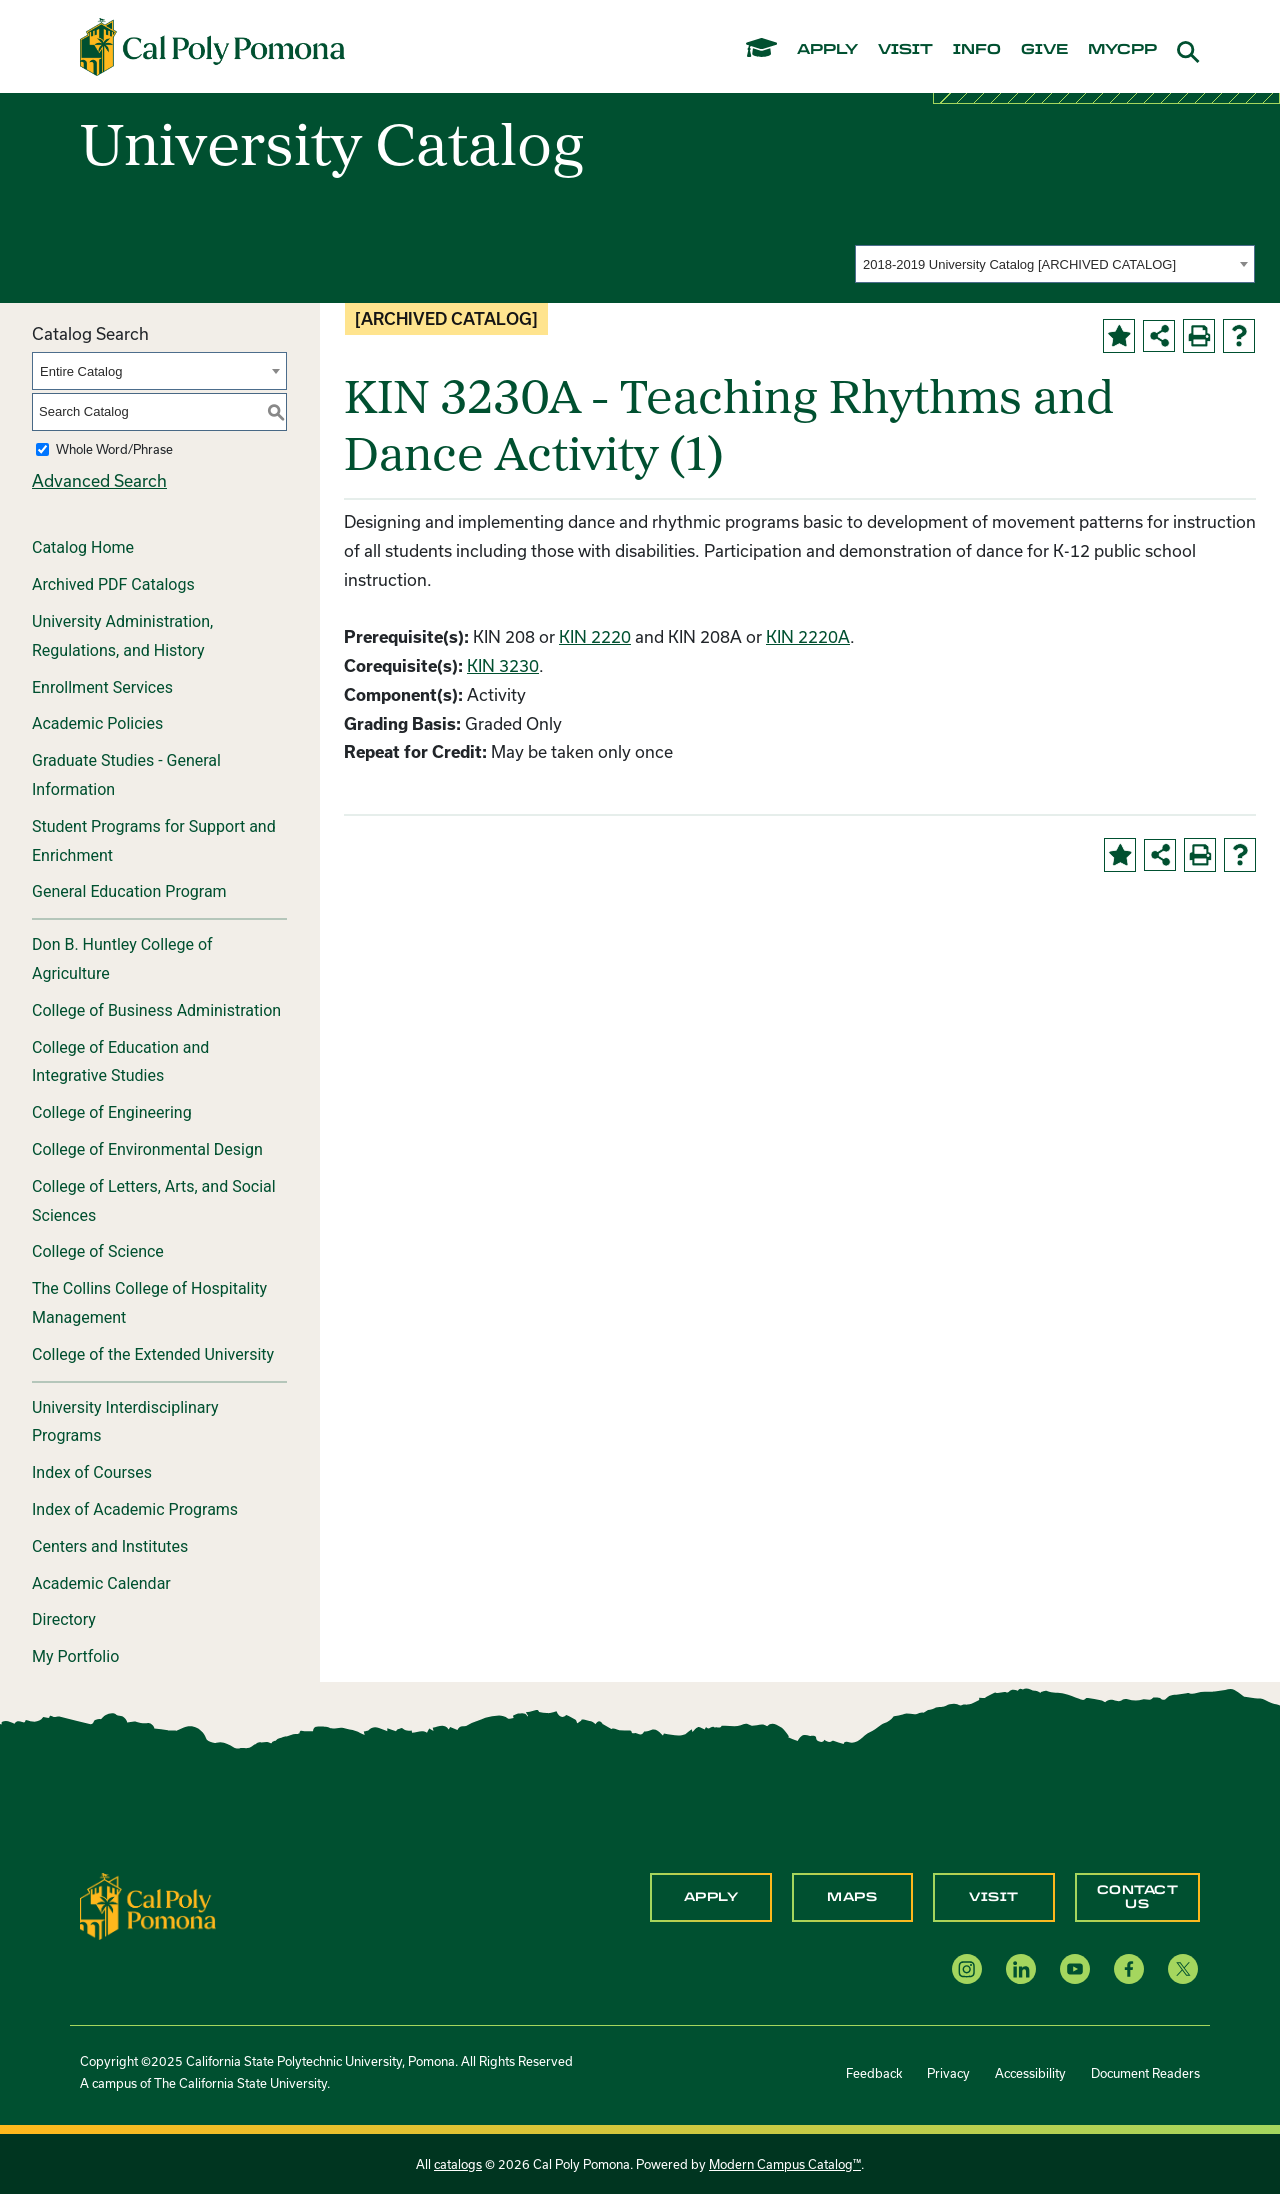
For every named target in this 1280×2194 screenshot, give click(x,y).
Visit (994, 1897)
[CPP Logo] (148, 1904)
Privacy (948, 2073)
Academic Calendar (101, 1583)
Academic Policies (97, 723)
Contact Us (1138, 1897)
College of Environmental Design (147, 1149)
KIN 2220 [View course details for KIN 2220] (595, 636)
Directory (64, 1619)
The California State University (240, 2083)
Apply (711, 1897)
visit (905, 50)
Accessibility (1030, 2073)
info (977, 50)
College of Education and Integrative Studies (120, 1062)
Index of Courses (92, 1472)
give (1044, 50)
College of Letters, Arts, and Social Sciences (154, 1201)
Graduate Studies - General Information (126, 775)
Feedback (874, 2073)
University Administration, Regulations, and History (122, 636)
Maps (852, 1897)
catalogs (458, 2164)
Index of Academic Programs (135, 1509)
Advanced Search (99, 480)
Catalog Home (83, 547)
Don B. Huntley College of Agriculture (122, 959)
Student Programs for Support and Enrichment (154, 841)
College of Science (98, 1251)
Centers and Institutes (110, 1546)
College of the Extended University (153, 1354)
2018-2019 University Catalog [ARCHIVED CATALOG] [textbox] (1019, 264)
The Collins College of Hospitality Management (149, 1303)
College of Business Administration (156, 1010)
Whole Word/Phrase (114, 449)
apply (827, 50)
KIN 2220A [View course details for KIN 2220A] (808, 636)
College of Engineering (112, 1112)
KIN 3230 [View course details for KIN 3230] (503, 665)
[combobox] (1055, 264)
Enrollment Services (102, 687)
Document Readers (1145, 2073)
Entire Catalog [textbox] (81, 371)
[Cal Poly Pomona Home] (212, 47)
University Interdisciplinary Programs (125, 1422)
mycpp (1122, 50)
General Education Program (129, 891)
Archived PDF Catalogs (113, 584)
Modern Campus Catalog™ (785, 2164)
